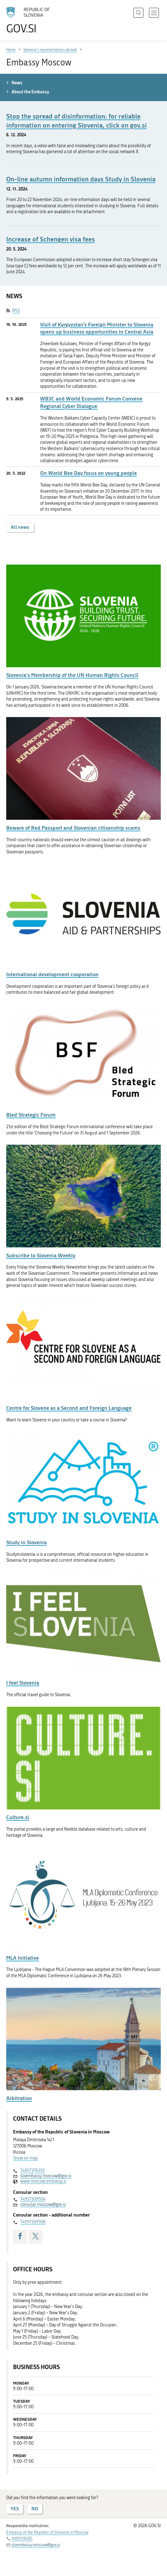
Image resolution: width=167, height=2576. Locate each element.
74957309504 (32, 2199)
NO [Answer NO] (34, 2508)
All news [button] (20, 527)
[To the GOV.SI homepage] (31, 20)
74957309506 (33, 2222)
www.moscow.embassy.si (43, 2181)
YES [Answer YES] (15, 2508)
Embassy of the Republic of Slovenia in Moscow (47, 2532)
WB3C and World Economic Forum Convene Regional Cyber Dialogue (91, 402)
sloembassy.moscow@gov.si (45, 2176)
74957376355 (32, 2170)
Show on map (25, 2158)
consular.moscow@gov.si (43, 2204)
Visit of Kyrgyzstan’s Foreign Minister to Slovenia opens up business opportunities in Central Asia (96, 328)
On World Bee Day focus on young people (88, 472)
